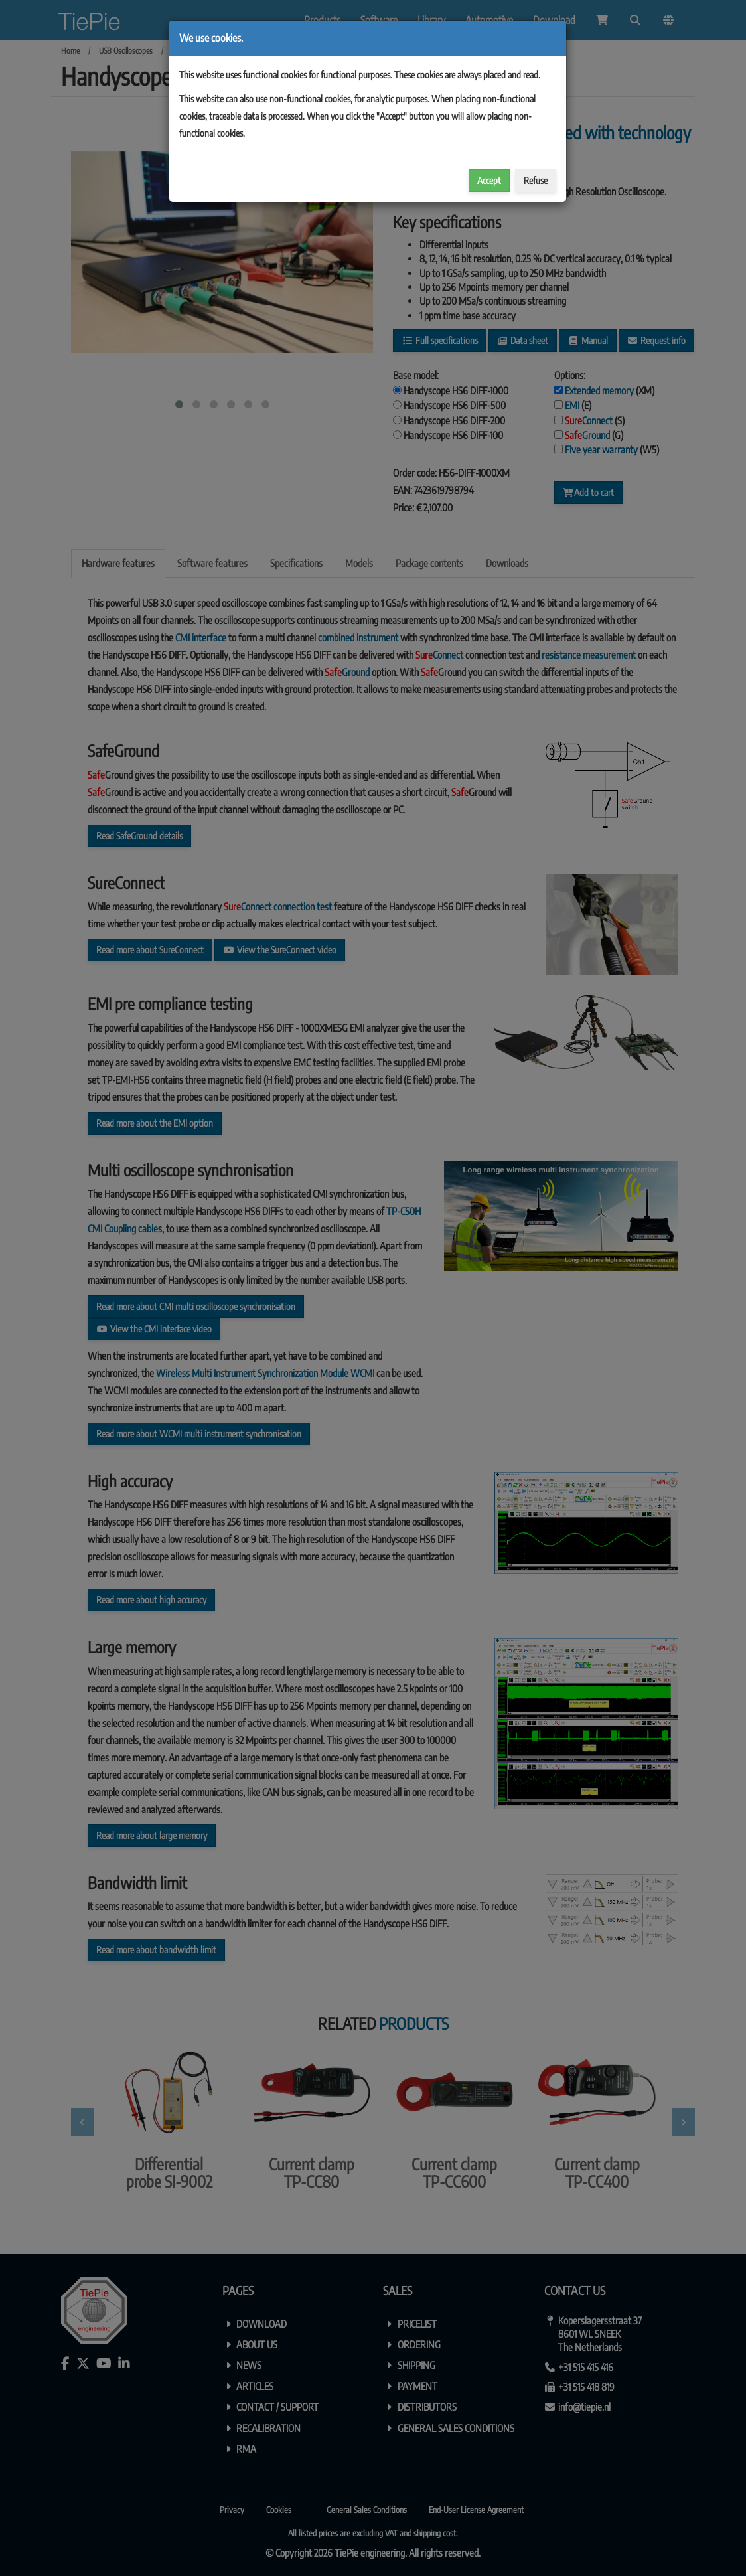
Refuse (536, 180)
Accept (489, 180)
